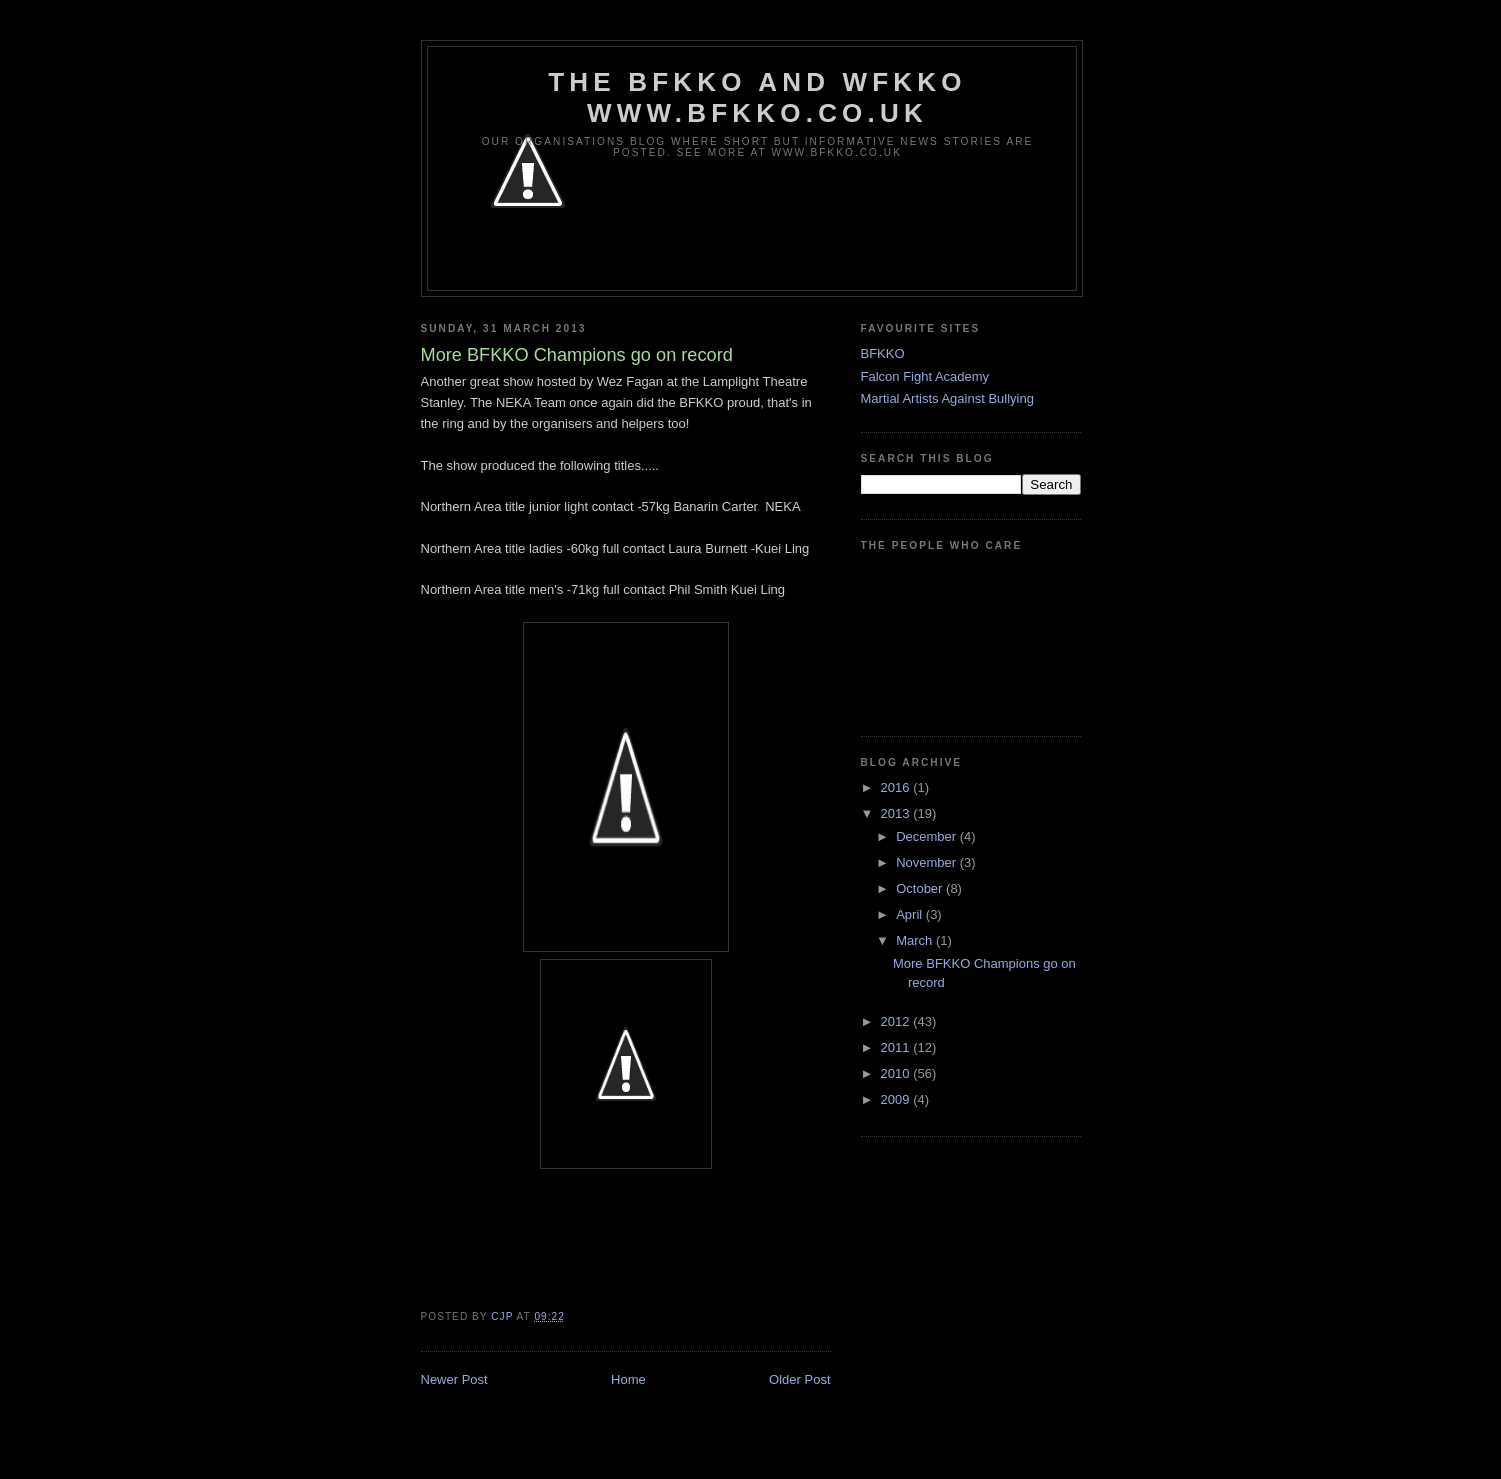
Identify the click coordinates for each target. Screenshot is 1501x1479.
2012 (897, 1021)
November (928, 862)
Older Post (799, 1379)
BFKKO (883, 353)
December (928, 836)
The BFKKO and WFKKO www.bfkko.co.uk (757, 97)
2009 (897, 1099)
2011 (897, 1047)
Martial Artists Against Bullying (947, 398)
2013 (897, 813)
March (916, 940)
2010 (897, 1073)
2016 (897, 787)
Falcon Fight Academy (925, 376)
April (911, 914)
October (921, 888)
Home (628, 1379)
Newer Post (454, 1379)
